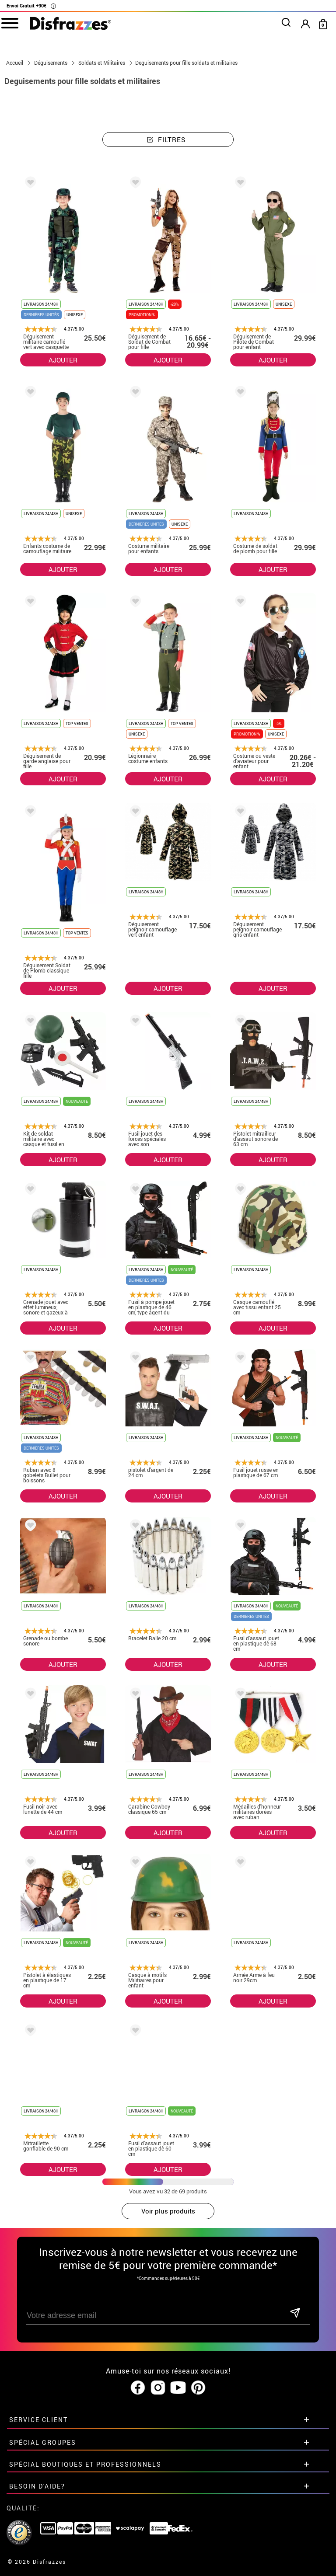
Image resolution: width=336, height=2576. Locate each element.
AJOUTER (63, 360)
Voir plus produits (168, 2211)
